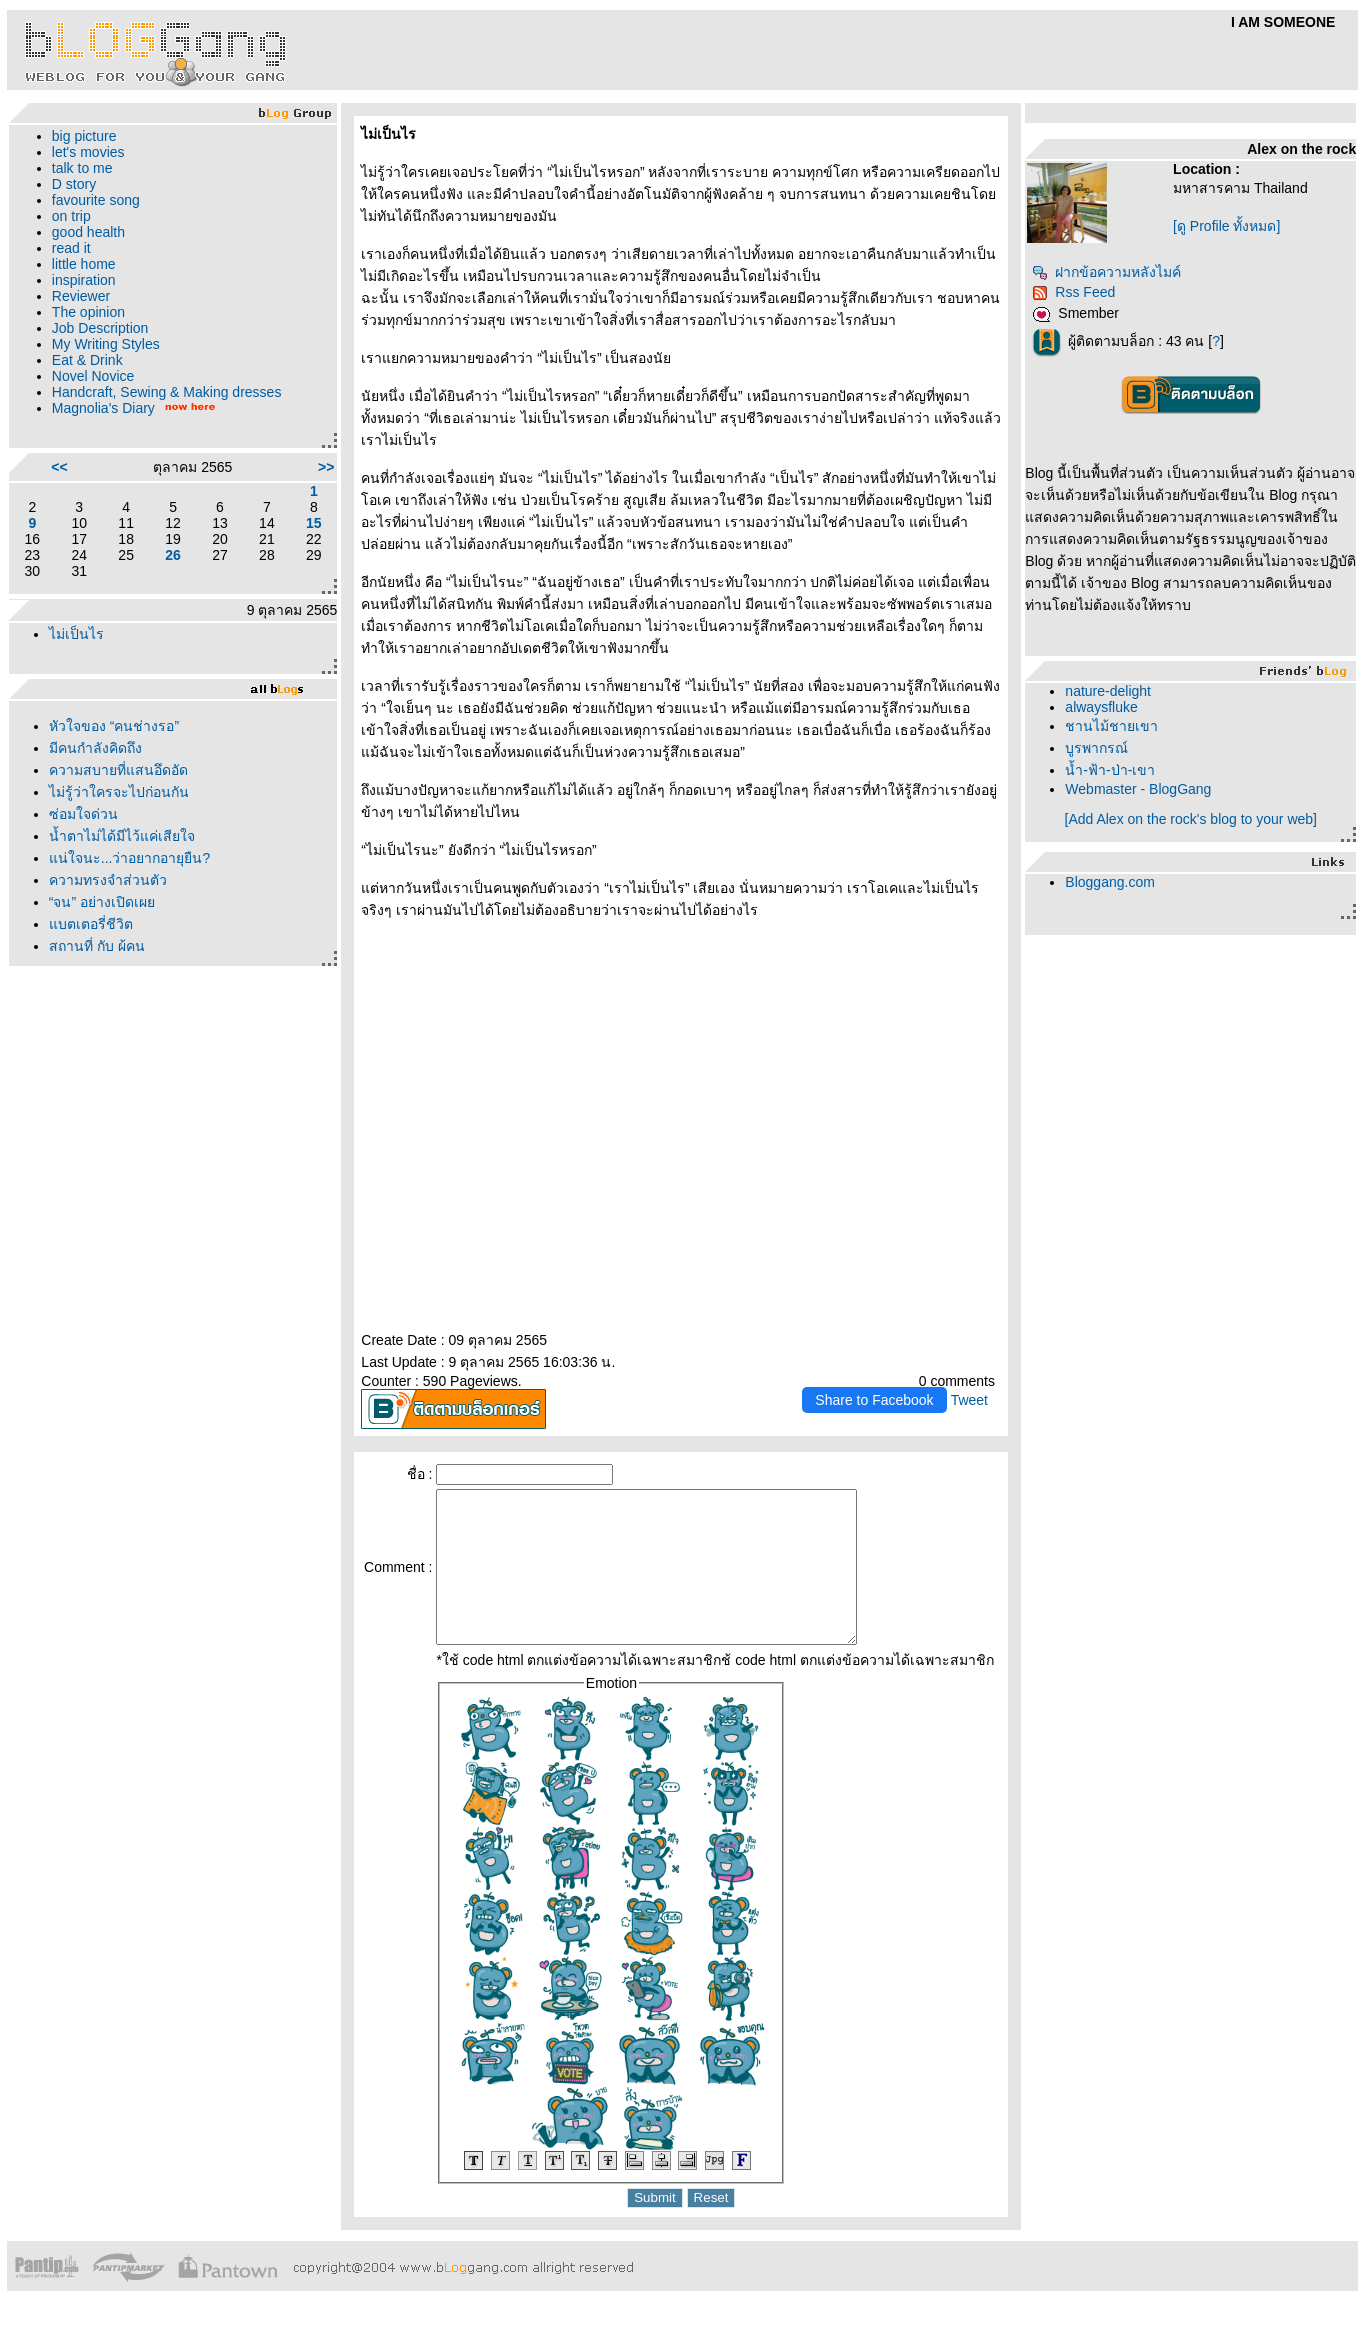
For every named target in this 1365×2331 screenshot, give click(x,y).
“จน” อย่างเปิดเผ (102, 902)
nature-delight (1108, 691)
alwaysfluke (1101, 707)
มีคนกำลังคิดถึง (95, 748)
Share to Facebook (874, 1400)
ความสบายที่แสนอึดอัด (118, 770)
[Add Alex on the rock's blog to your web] (1191, 819)
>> (326, 467)
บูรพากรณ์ (1096, 748)
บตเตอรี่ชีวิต (91, 924)
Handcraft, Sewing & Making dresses (167, 392)
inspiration (84, 280)
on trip (71, 216)
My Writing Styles (106, 344)
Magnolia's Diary (103, 408)
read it (71, 248)
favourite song (96, 200)
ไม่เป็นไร (76, 634)
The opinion (88, 312)
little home (84, 264)
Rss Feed (1073, 292)
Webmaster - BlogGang (1138, 789)
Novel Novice (93, 376)
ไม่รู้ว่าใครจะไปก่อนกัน (119, 792)
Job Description (100, 328)
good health (88, 232)
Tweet (969, 1400)
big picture (84, 136)
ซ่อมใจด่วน (83, 814)
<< (59, 467)
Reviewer (81, 296)
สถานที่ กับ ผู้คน (97, 946)
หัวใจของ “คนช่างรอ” (114, 726)
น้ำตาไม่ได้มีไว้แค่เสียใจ (122, 836)
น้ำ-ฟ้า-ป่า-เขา (1110, 770)
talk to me (82, 168)
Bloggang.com (1110, 882)
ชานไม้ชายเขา (1111, 726)
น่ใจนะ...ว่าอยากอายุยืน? (129, 858)
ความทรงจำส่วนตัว (108, 880)
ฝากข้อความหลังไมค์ (1106, 272)
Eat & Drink (87, 360)
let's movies (88, 152)
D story (74, 184)
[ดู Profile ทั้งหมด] (1226, 226)
